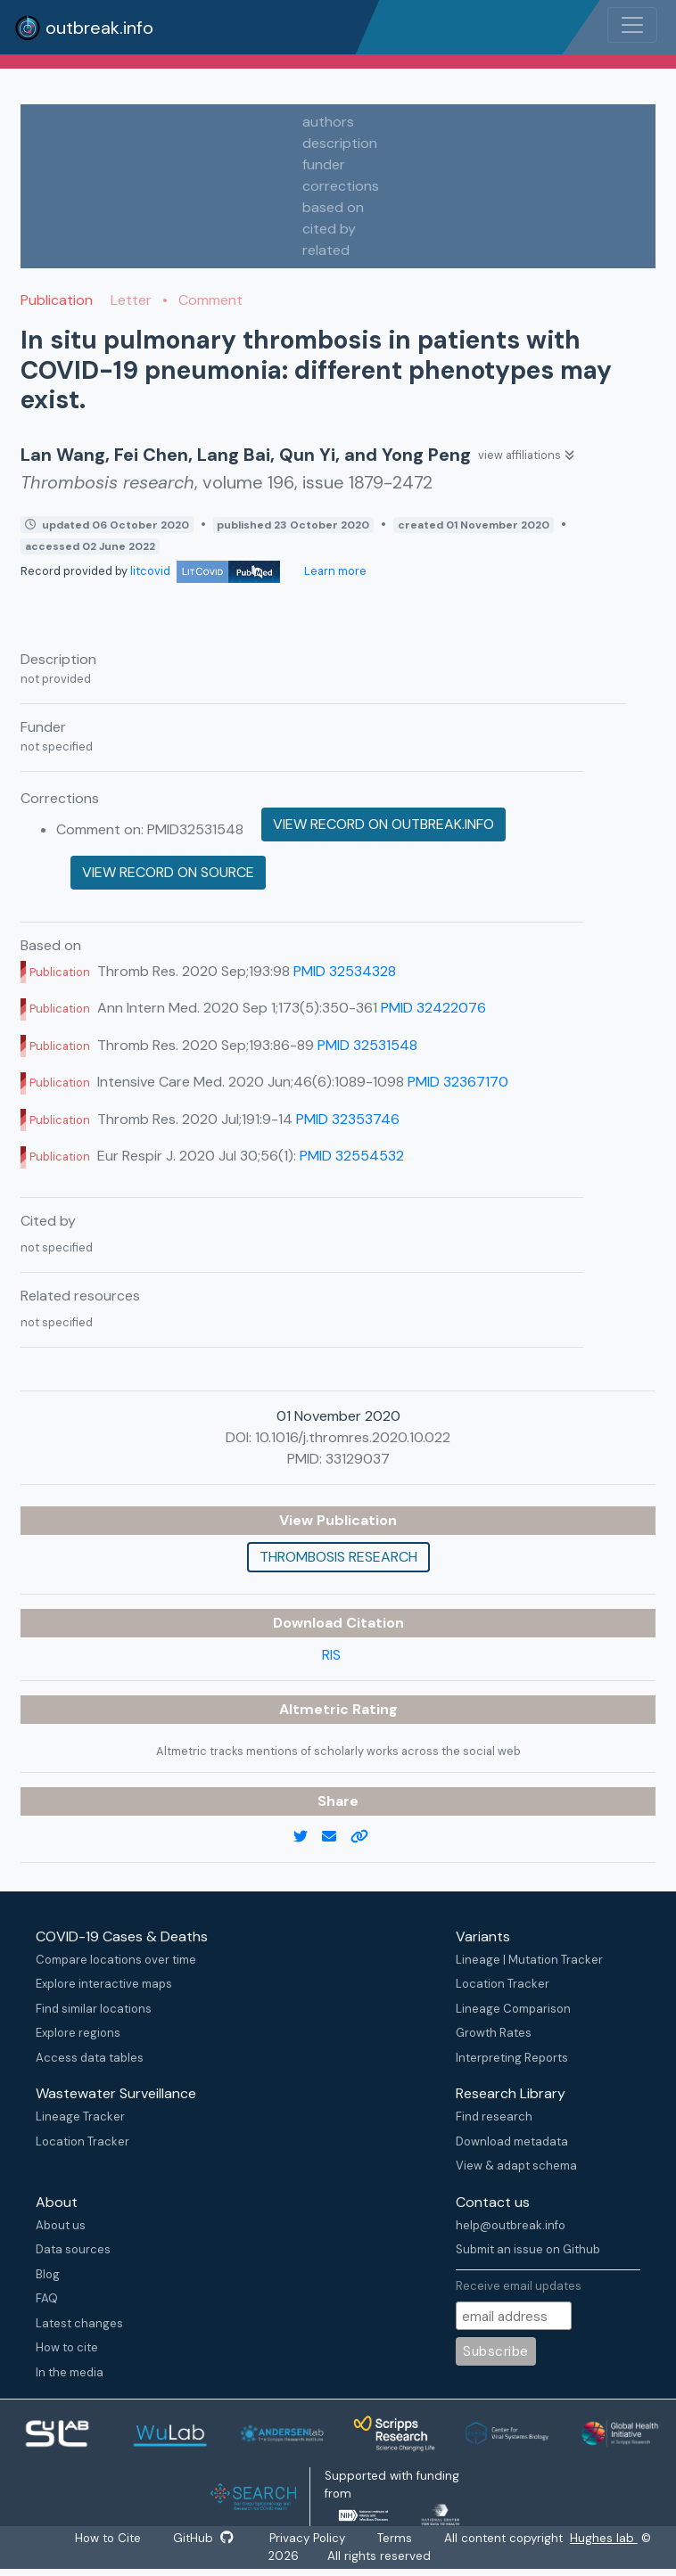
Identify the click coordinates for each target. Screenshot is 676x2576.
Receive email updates (518, 2285)
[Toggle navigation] (632, 25)
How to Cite (108, 2538)
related (326, 250)
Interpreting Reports (512, 2057)
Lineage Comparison (513, 2008)
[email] (336, 1837)
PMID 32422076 (433, 1007)
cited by (329, 228)
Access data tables (90, 2057)
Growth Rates (494, 2032)
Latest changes (79, 2323)
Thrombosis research (338, 1556)
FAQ (47, 2298)
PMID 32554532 (352, 1155)
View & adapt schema (516, 2165)
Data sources (73, 2249)
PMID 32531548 (367, 1045)
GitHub (203, 2538)
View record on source (168, 872)
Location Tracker (502, 1983)
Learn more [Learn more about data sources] (334, 570)
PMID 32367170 (458, 1081)
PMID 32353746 (348, 1119)
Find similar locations (94, 2008)
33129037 (358, 1458)
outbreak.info (83, 27)
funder (323, 164)
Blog (48, 2274)
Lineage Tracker (80, 2116)
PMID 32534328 (344, 971)
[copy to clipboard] (366, 1837)
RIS (331, 1654)
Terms (396, 2538)
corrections (340, 185)
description (339, 143)
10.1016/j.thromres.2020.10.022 (352, 1437)
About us (61, 2225)
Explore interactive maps (104, 1983)
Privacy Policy (308, 2538)
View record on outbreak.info (383, 824)
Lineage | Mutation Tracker (529, 1959)
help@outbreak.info (510, 2225)
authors (328, 121)
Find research (494, 2116)
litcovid (205, 570)
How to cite (67, 2347)
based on (333, 207)
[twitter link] (307, 1837)
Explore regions (78, 2032)
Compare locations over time (116, 1959)
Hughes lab (605, 2538)
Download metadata (512, 2141)
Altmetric (315, 1709)
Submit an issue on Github (528, 2249)
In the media (69, 2372)
